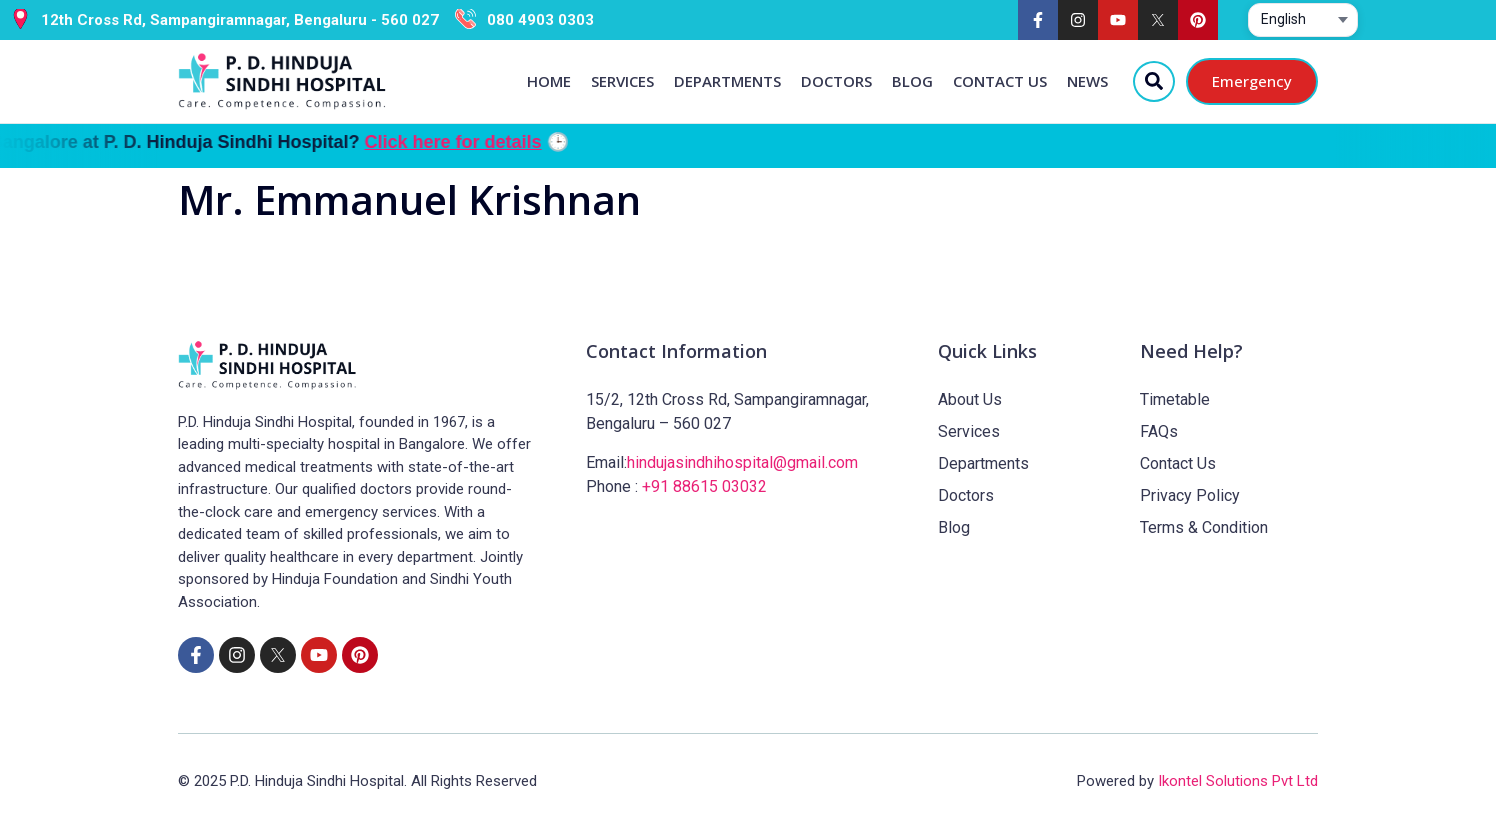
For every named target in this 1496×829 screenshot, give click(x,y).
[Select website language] (1303, 20)
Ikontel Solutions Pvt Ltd (1238, 781)
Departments (727, 81)
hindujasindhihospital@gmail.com (742, 462)
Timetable (1175, 399)
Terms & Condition (1204, 527)
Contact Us (1000, 81)
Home (549, 81)
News (1087, 81)
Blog (912, 81)
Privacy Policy (1190, 495)
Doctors (836, 81)
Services (622, 81)
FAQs (1159, 431)
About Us (970, 399)
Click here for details (511, 142)
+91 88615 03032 (704, 486)
